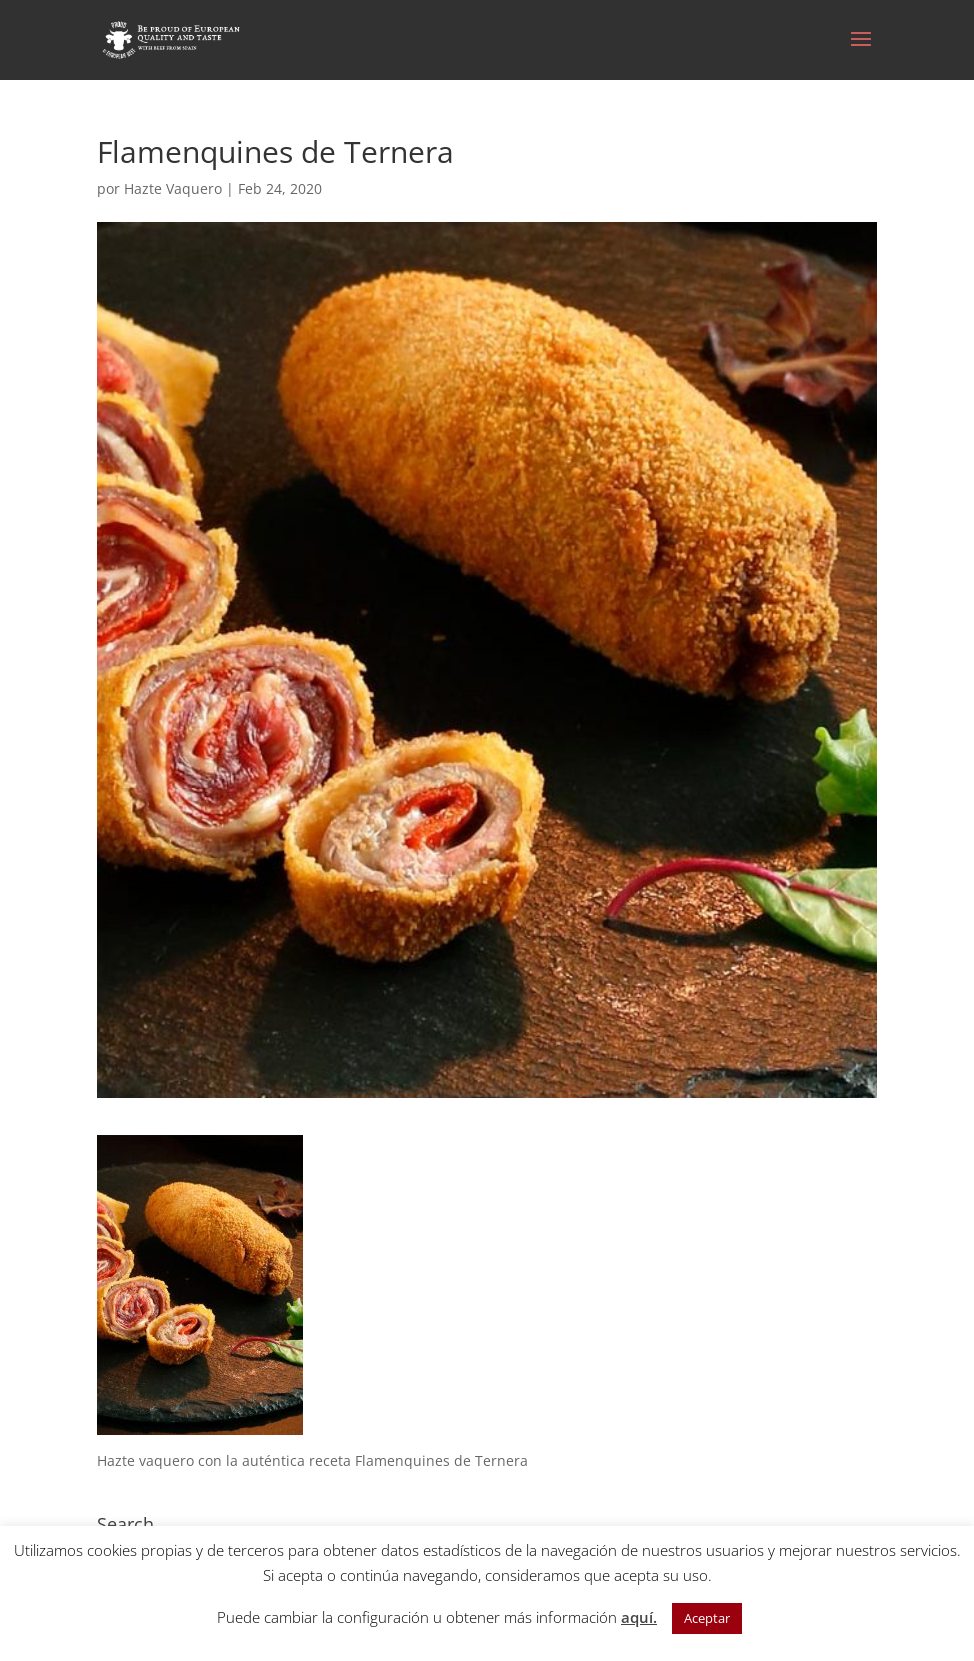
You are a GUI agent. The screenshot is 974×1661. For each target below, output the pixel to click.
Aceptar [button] (707, 1618)
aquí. (639, 1617)
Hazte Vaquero (173, 188)
